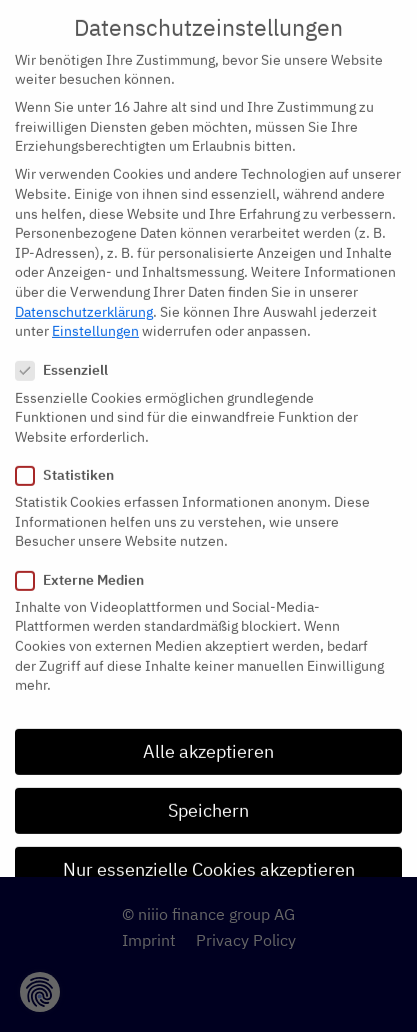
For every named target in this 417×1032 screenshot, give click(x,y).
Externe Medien (86, 562)
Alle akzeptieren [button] (208, 733)
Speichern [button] (208, 792)
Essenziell (68, 353)
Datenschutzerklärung (84, 294)
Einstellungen (95, 313)
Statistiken (71, 457)
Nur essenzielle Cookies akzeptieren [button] (209, 851)
